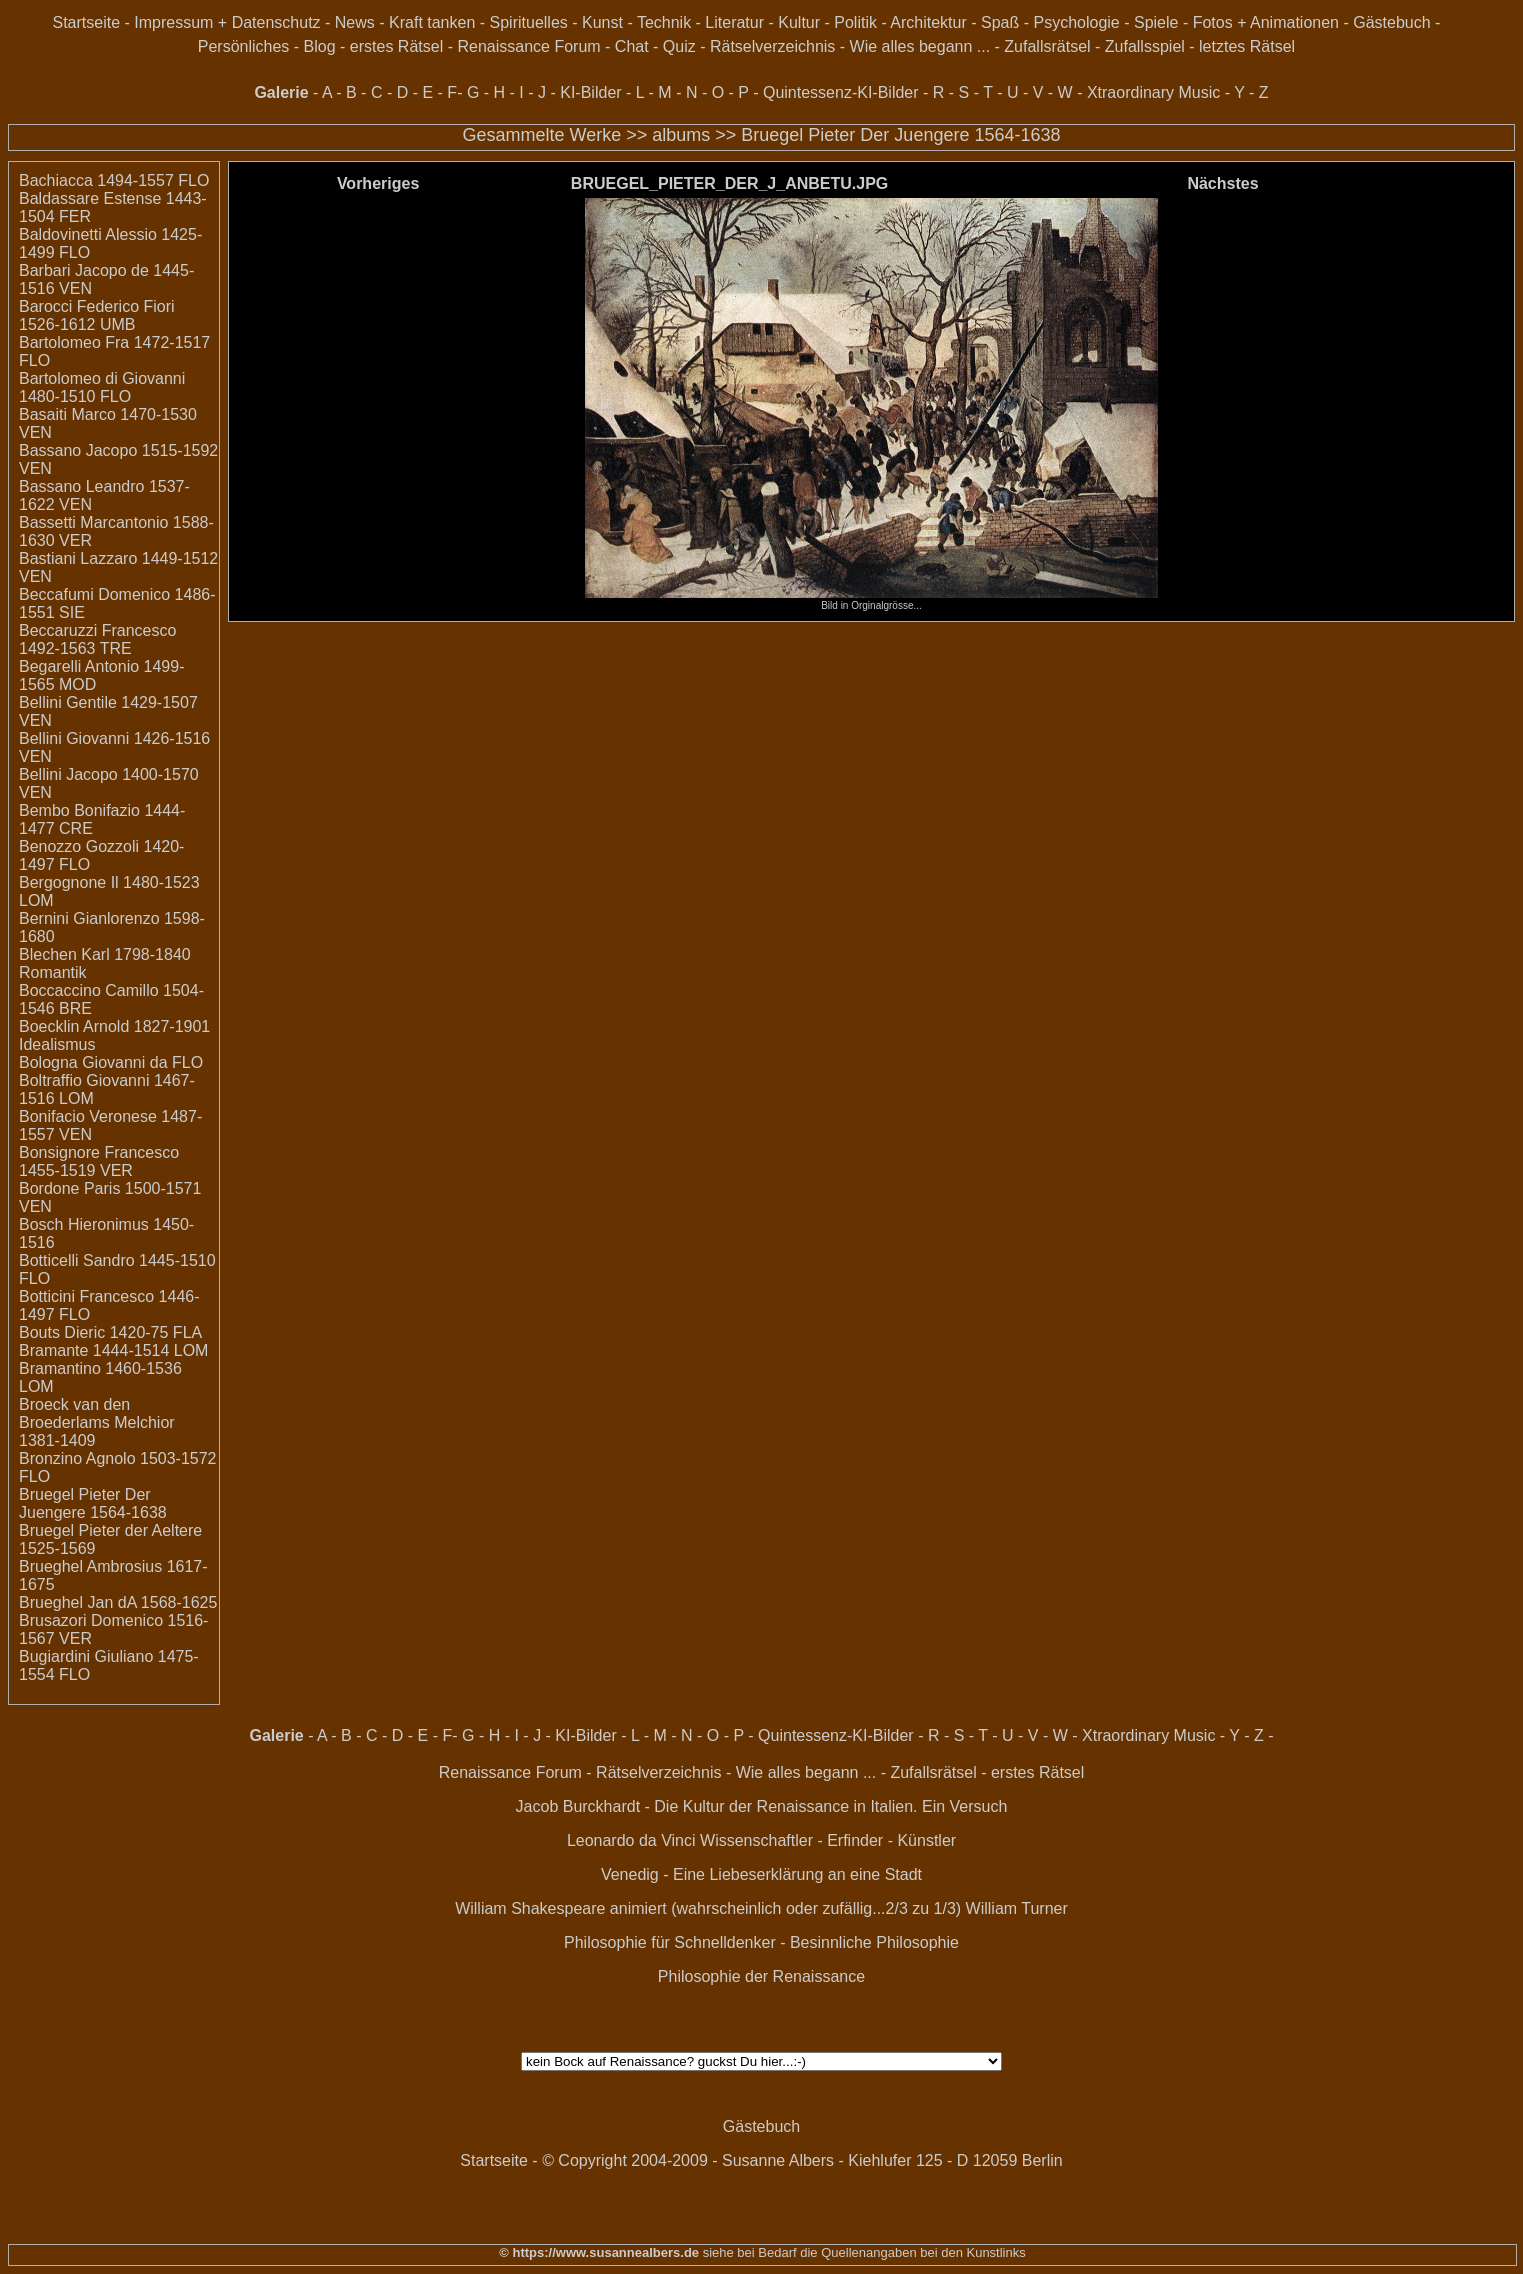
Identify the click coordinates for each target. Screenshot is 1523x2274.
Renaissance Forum (528, 46)
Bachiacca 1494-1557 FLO (114, 180)
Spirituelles (529, 22)
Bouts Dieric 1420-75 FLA (110, 1332)
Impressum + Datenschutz (227, 22)
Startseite (86, 22)
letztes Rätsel (1247, 46)
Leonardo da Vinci (631, 1840)
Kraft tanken (432, 22)
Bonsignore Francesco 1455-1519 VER (99, 1161)
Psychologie (1076, 22)
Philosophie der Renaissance (761, 1976)
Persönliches (244, 46)
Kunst (602, 22)
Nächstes (1222, 183)
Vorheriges (378, 183)
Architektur (928, 22)
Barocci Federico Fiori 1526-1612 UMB (97, 315)
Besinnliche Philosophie (874, 1942)
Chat (632, 46)
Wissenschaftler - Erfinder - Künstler (828, 1840)
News (355, 22)
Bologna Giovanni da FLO (111, 1062)
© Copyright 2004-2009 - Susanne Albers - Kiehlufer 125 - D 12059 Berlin (802, 2160)
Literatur (734, 22)
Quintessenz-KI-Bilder (841, 92)
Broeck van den (74, 1404)
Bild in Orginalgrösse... (871, 601)
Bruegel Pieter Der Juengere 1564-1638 (900, 135)
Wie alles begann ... (920, 46)
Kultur (799, 22)
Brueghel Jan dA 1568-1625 (118, 1602)
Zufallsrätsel (1047, 46)
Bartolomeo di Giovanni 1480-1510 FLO (102, 387)
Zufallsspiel (1145, 46)
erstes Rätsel (396, 46)
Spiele (1156, 22)
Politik (855, 22)
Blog (320, 46)
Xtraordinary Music (1153, 92)
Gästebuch (1391, 22)
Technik (664, 22)
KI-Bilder (590, 92)
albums (681, 135)
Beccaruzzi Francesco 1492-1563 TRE (97, 639)
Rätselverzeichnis (772, 46)
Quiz (679, 46)
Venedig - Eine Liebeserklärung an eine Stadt (761, 1874)
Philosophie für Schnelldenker (670, 1942)
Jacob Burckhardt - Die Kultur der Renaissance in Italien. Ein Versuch (762, 1806)
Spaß (1000, 22)
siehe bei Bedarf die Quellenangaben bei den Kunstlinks (862, 2252)
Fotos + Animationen (1266, 22)
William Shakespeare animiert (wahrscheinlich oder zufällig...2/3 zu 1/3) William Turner (761, 1908)
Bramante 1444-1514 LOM (113, 1350)
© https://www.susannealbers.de (599, 2252)
